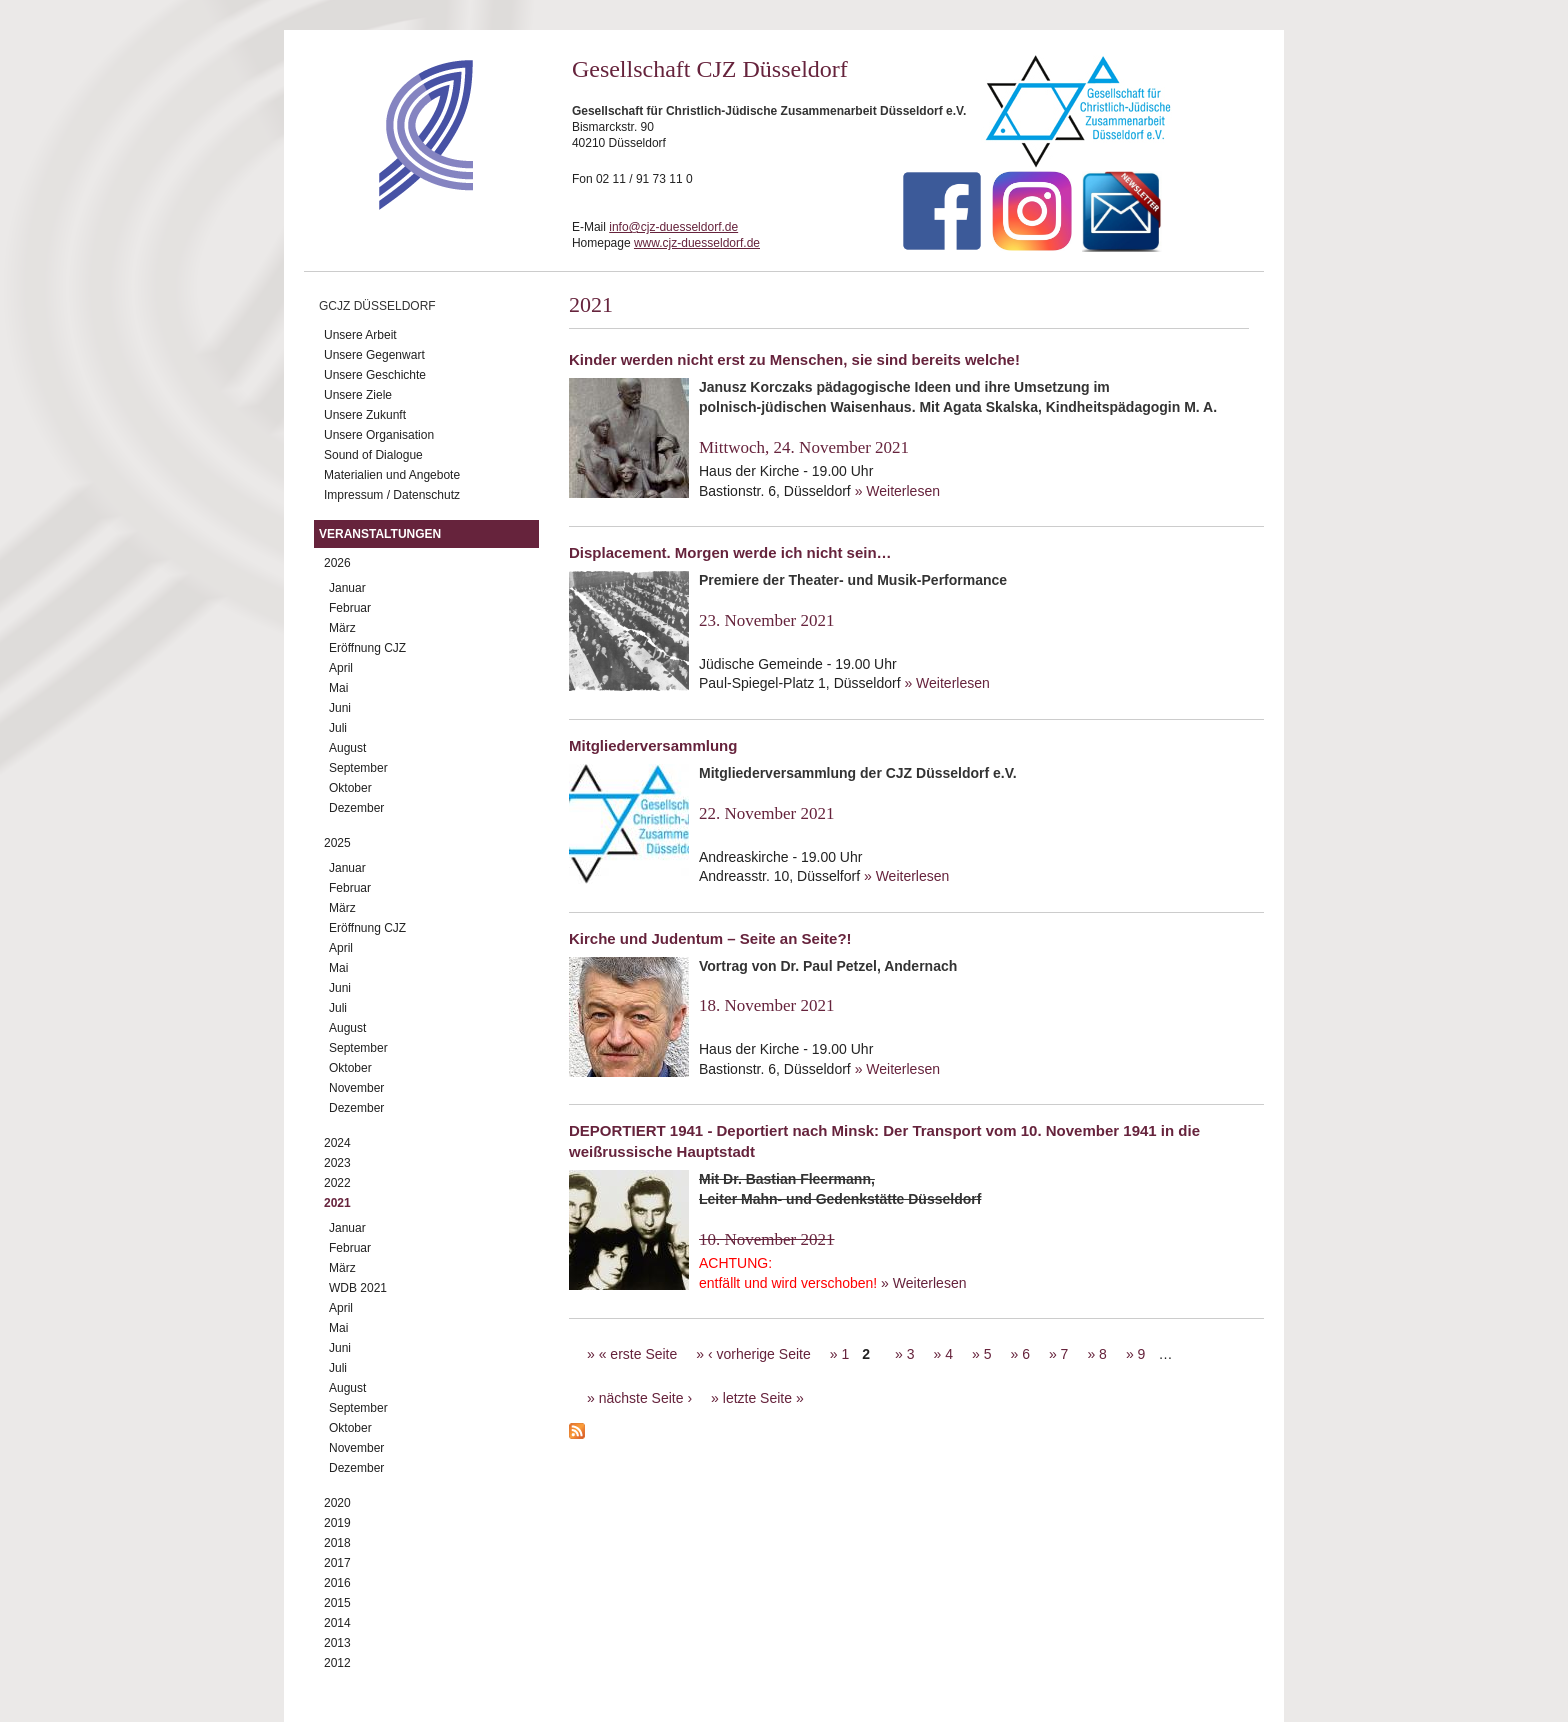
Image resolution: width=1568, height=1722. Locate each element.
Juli (338, 728)
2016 (337, 1583)
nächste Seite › (645, 1398)
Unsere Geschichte (375, 375)
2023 (337, 1163)
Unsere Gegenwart (374, 355)
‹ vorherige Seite (759, 1354)
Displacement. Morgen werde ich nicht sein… (730, 552)
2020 (337, 1503)
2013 (337, 1643)
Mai (338, 688)
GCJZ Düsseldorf (377, 306)
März (342, 628)
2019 (337, 1523)
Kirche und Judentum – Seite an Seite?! (710, 938)
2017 (337, 1563)
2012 (337, 1663)
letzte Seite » (763, 1398)
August (347, 748)
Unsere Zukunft (365, 415)
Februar (350, 608)
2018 (337, 1543)
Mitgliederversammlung (653, 745)
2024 (337, 1143)
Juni (340, 708)
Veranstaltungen (380, 534)
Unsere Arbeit (360, 335)
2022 (337, 1183)
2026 (337, 563)
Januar (347, 588)
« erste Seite (638, 1354)
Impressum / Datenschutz (392, 495)
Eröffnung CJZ (367, 648)
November (356, 1088)
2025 (337, 843)
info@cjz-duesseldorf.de (673, 227)
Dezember (356, 808)
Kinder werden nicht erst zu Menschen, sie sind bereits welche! (794, 359)
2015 (337, 1603)
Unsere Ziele (358, 395)
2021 (337, 1203)
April (341, 668)
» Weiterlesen (897, 491)
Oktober (350, 788)
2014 (337, 1623)
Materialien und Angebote (392, 475)
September (358, 768)
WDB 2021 (358, 1288)
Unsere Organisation (379, 435)
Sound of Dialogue (373, 455)
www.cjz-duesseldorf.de (697, 243)
